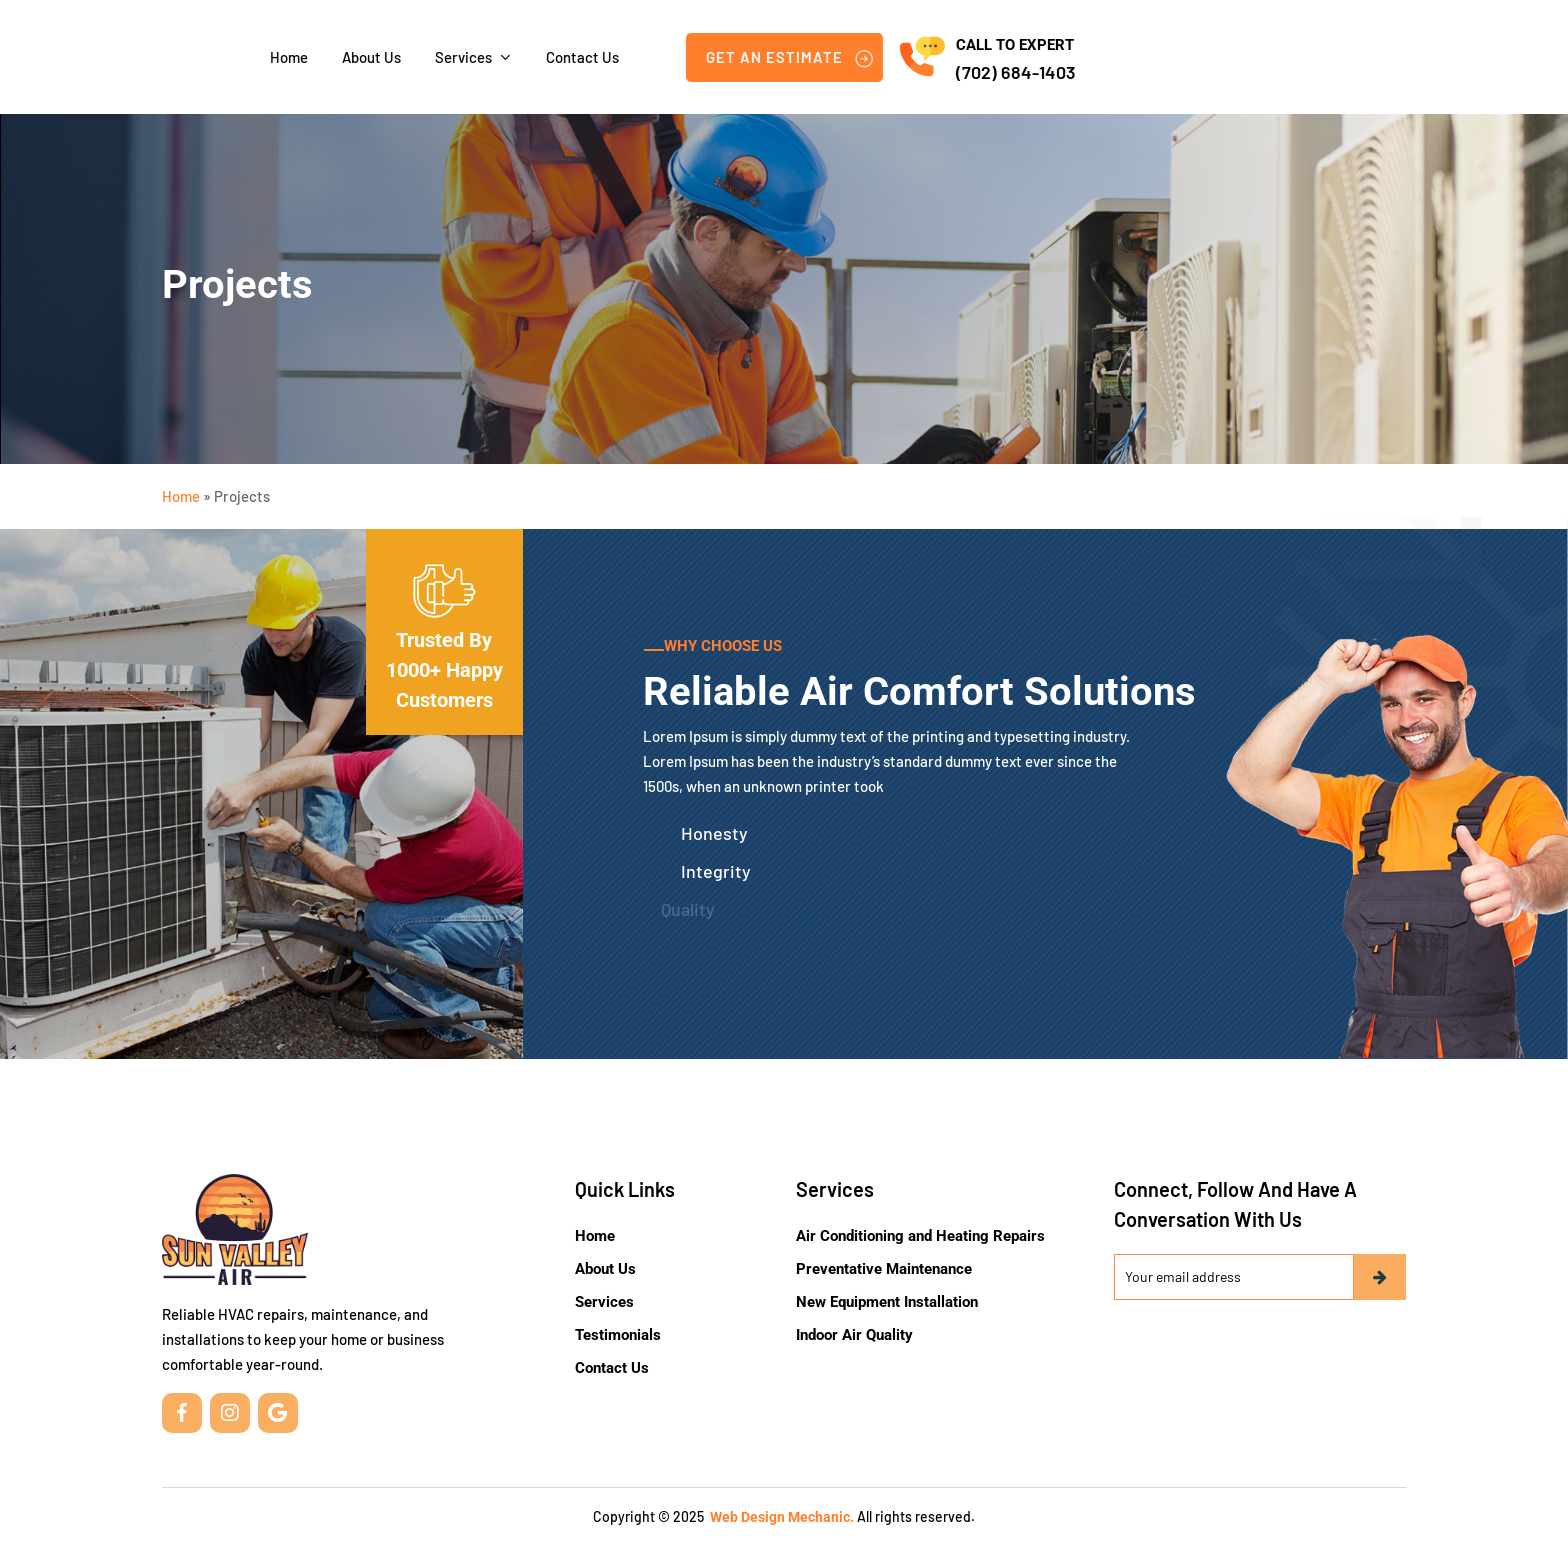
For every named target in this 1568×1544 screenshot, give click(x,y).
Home (181, 496)
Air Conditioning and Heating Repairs (920, 1236)
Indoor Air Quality (854, 1335)
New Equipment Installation (887, 1302)
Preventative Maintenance (884, 1269)
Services (604, 1302)
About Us (605, 1269)
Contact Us (612, 1368)
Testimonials (618, 1335)
